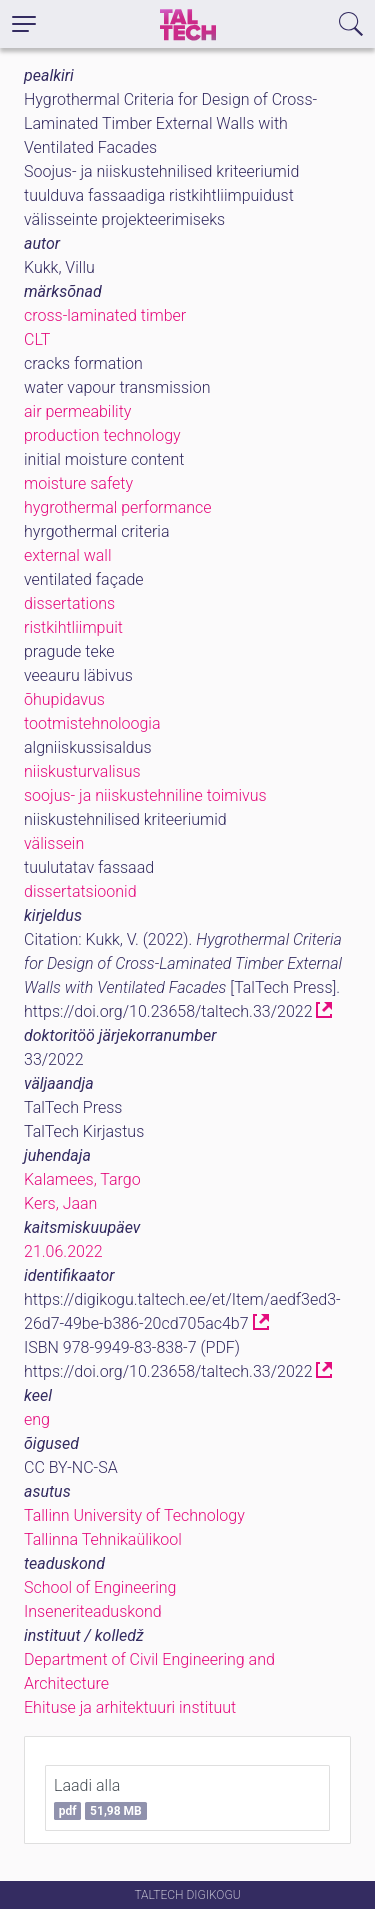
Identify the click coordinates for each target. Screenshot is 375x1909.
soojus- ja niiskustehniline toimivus (145, 795)
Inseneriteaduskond (93, 1611)
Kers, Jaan (60, 1203)
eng (37, 1419)
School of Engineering (100, 1587)
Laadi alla (100, 1798)
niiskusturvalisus (82, 771)
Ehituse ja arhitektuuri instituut (130, 1707)
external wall (68, 555)
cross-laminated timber (105, 315)
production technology (102, 435)
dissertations (69, 603)
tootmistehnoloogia (92, 723)
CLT (37, 339)
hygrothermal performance (118, 507)
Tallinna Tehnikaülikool (103, 1539)
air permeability (77, 411)
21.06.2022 (63, 1251)
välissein (54, 843)
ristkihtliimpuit (73, 627)
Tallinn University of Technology (134, 1515)
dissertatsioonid (80, 891)
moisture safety (78, 483)
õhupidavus (64, 699)
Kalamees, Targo (82, 1179)
